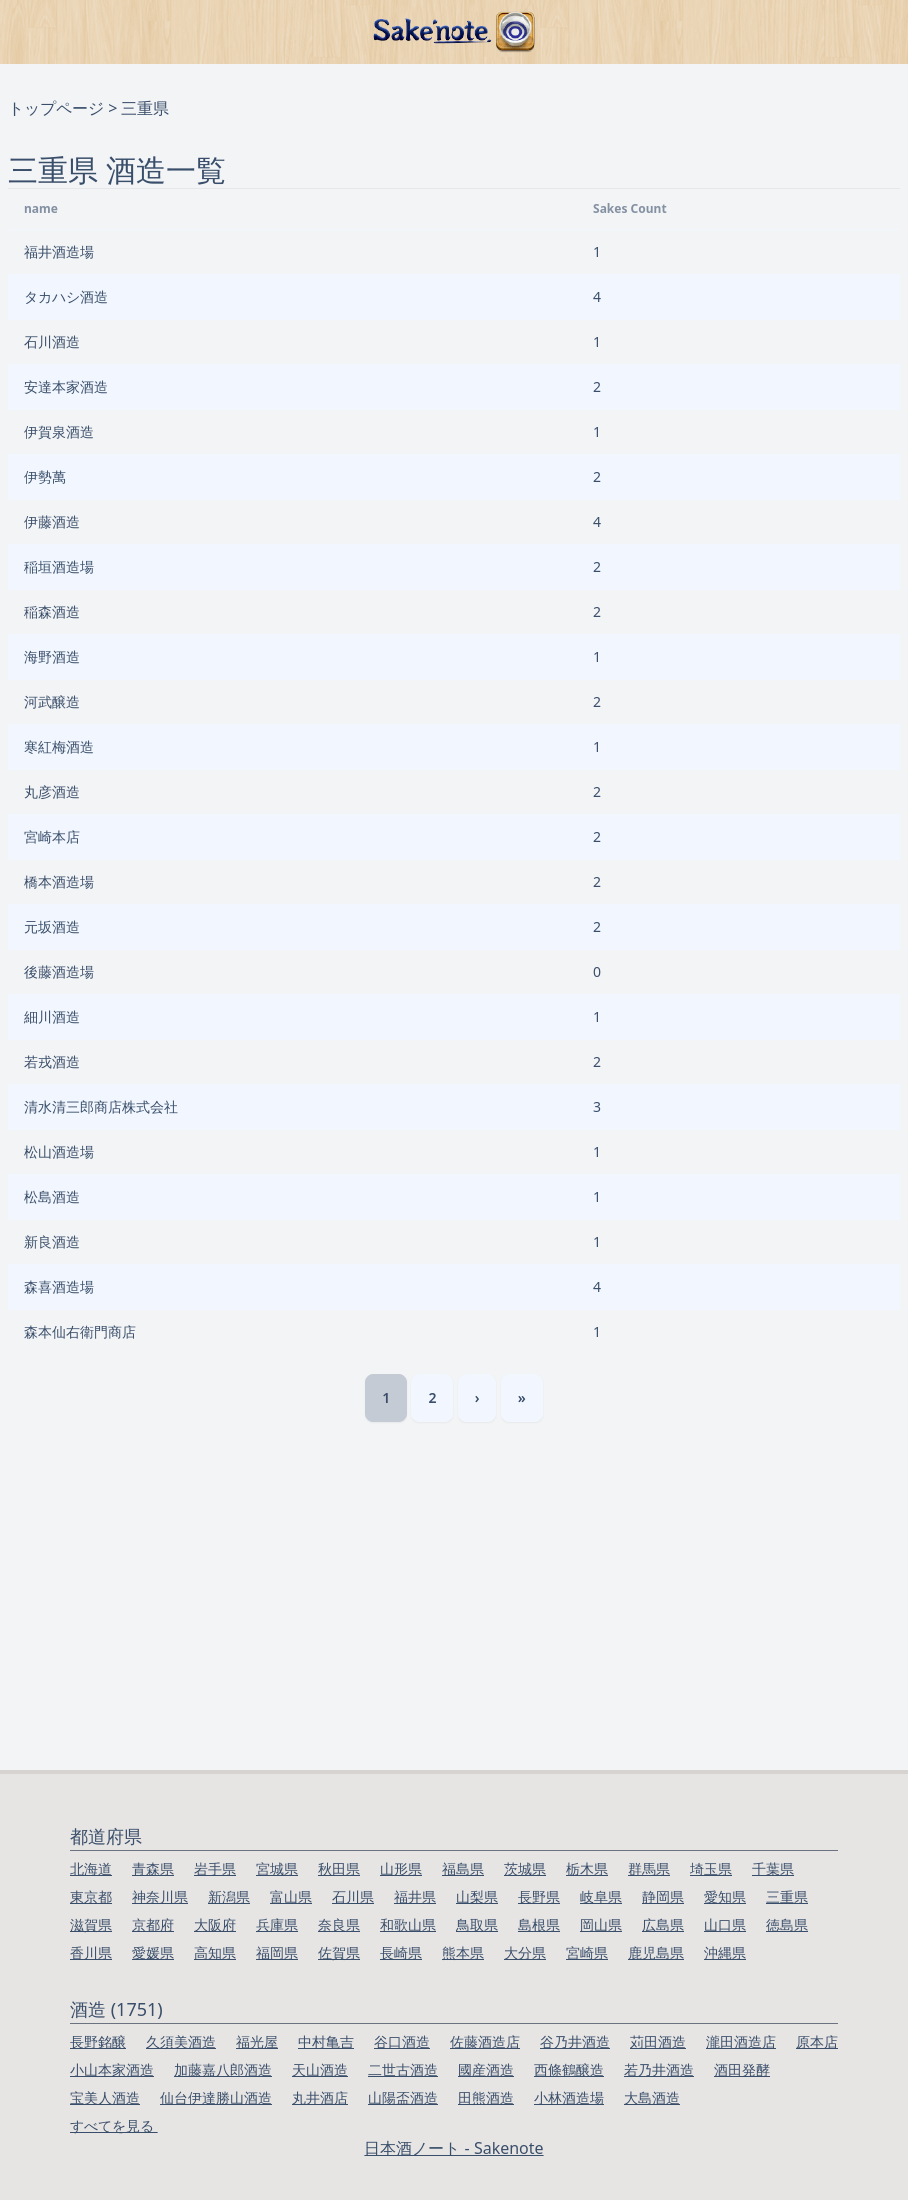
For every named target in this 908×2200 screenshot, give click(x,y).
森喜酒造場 (59, 1286)
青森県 (153, 1868)
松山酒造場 (59, 1151)
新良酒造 (52, 1241)
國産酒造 (486, 2069)
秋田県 (339, 1868)
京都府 (153, 1924)
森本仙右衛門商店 (80, 1331)
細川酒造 (52, 1016)
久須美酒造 (181, 2041)
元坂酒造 (52, 926)
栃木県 (587, 1868)
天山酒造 (320, 2069)
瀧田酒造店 (741, 2041)
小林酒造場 (569, 2097)
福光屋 (257, 2041)
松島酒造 (52, 1196)
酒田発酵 (742, 2069)
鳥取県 (477, 1924)
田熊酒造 (486, 2097)
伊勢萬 (45, 476)
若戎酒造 (52, 1061)
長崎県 (401, 1952)
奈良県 (339, 1924)
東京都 (91, 1896)
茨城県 (525, 1868)
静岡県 (663, 1896)
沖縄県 (725, 1952)
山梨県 (477, 1896)
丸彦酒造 (52, 791)
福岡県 (277, 1952)
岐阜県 (601, 1896)
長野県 (539, 1896)
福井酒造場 (59, 251)
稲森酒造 (52, 611)
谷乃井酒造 (575, 2041)
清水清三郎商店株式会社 (101, 1106)
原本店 (817, 2041)
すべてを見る (114, 2125)
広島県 (663, 1924)
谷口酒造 (402, 2041)
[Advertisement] (454, 1620)
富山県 (291, 1896)
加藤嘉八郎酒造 (223, 2069)
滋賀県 (91, 1924)
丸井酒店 (320, 2097)
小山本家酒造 (112, 2069)
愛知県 (725, 1896)
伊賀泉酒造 (59, 431)
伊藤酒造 (52, 521)
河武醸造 (52, 701)
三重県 (787, 1896)
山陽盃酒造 (403, 2097)
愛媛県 (153, 1952)
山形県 (401, 1868)
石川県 (353, 1896)
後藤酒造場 (59, 971)
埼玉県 (711, 1868)
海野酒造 (52, 656)
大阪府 (215, 1924)
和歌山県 (408, 1924)
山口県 (725, 1924)
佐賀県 (339, 1952)
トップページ (56, 108)
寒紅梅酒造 (59, 746)
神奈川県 (160, 1896)
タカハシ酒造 (66, 296)
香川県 (91, 1952)
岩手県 (215, 1868)
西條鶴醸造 (569, 2069)
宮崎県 (587, 1952)
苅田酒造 (658, 2041)
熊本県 (463, 1952)
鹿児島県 (656, 1952)
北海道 (91, 1868)
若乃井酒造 (659, 2069)
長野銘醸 (98, 2041)
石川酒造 (52, 341)
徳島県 (787, 1924)
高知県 (215, 1952)
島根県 (539, 1924)
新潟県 (229, 1896)
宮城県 (277, 1868)
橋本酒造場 (59, 881)
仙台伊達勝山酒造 (216, 2097)
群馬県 (649, 1868)
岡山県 (601, 1924)
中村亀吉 (326, 2041)
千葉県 (773, 1868)
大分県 (525, 1952)
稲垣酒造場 (59, 566)
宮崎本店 (52, 836)
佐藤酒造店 (485, 2041)
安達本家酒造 (66, 386)
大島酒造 (652, 2097)
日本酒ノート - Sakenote (453, 2148)
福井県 (415, 1896)
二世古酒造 (403, 2069)
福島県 (463, 1868)
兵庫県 (277, 1924)
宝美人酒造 (105, 2097)
